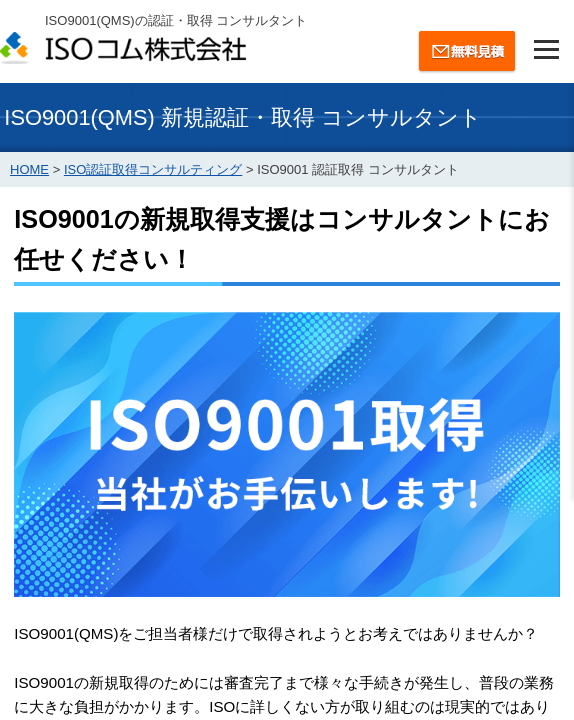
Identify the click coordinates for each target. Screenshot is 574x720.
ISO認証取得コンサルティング (153, 169)
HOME (29, 169)
